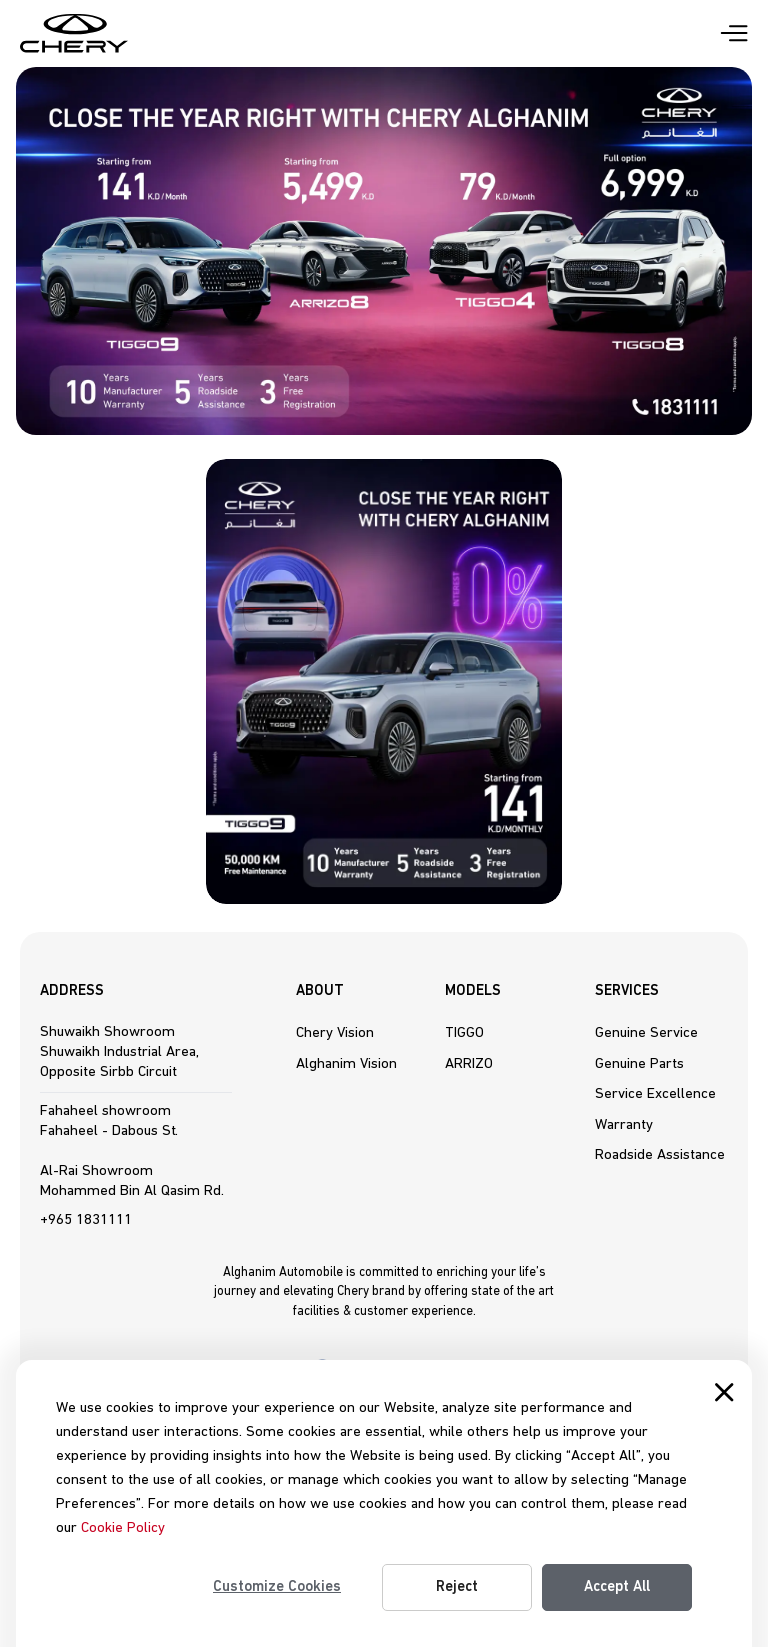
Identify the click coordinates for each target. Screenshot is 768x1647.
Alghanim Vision (346, 1064)
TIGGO (464, 1033)
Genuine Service (646, 1033)
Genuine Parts (639, 1064)
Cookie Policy (123, 1528)
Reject (457, 1587)
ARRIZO (469, 1064)
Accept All (617, 1587)
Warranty (624, 1125)
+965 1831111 (86, 1220)
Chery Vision (335, 1033)
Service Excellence (655, 1094)
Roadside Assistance (660, 1155)
